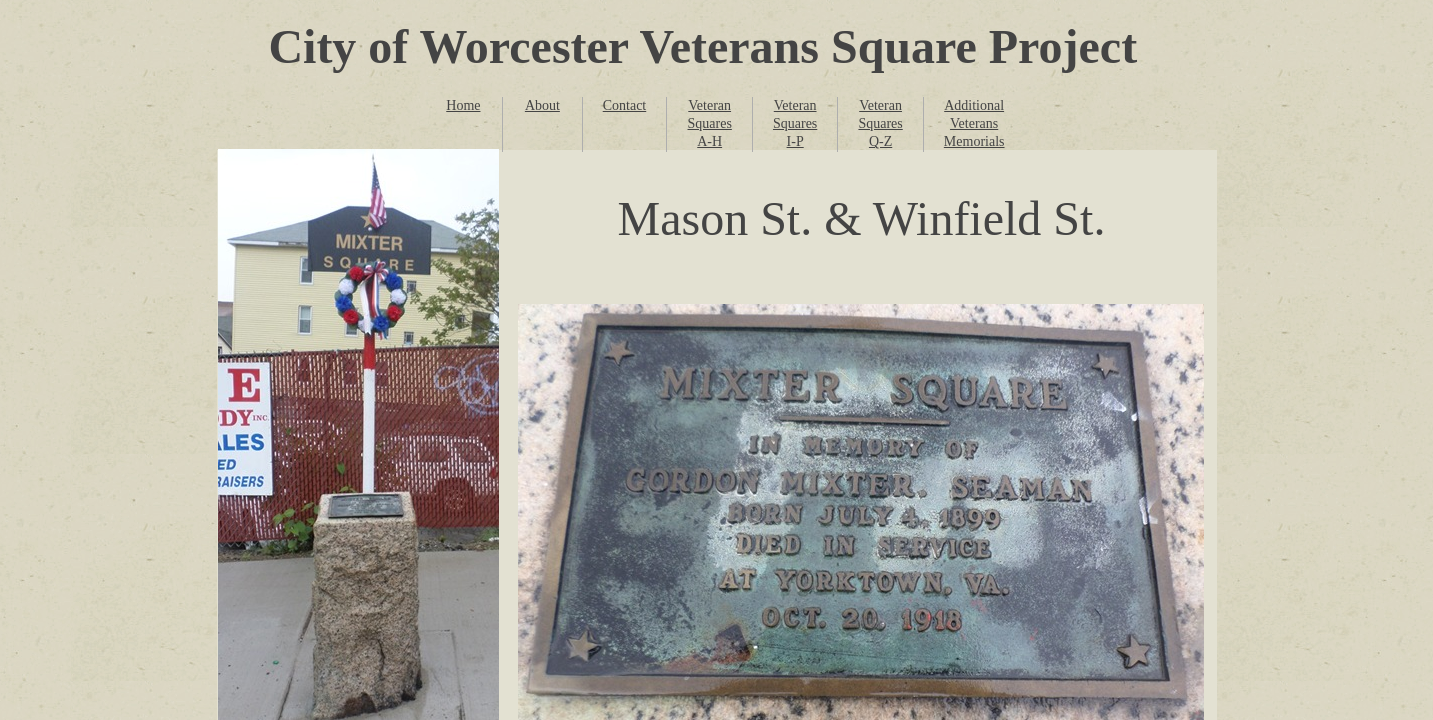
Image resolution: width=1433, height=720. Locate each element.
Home (463, 105)
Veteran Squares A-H (710, 123)
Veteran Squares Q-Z (880, 123)
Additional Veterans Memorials (974, 123)
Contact (625, 105)
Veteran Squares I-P (795, 123)
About (542, 105)
